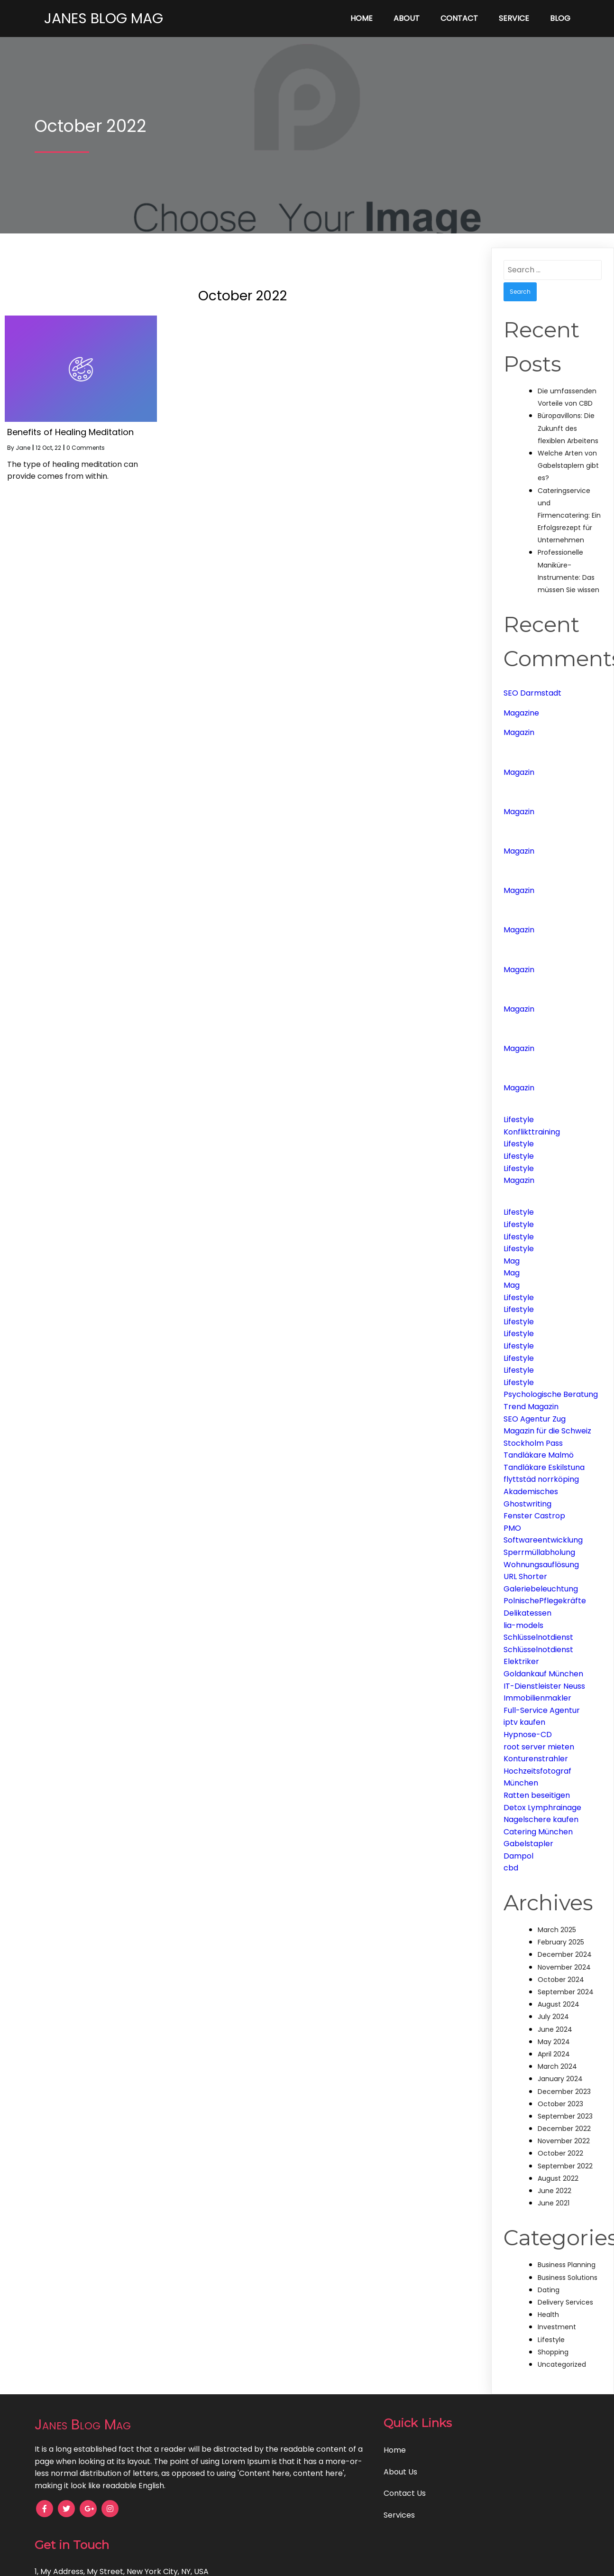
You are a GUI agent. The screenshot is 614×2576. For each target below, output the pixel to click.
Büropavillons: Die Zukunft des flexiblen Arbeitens (568, 428)
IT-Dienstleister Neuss (544, 1686)
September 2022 (565, 2166)
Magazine (521, 712)
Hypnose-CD (528, 1734)
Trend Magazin (531, 1406)
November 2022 (564, 2141)
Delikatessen (527, 1613)
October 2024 (561, 1979)
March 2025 (557, 1929)
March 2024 (557, 2066)
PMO (512, 1528)
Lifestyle (519, 1119)
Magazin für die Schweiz (547, 1430)
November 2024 (564, 1967)
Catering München (538, 1831)
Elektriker (521, 1661)
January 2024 (560, 2078)
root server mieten (539, 1746)
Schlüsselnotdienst (538, 1637)
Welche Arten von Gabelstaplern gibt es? (568, 465)
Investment (557, 2327)
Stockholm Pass (533, 1443)
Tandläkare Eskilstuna (544, 1467)
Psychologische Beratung (551, 1394)
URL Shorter (525, 1576)
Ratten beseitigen (537, 1795)
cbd (511, 1867)
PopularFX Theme (352, 2562)
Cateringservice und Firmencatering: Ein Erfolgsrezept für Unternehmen (569, 515)
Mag (512, 1260)
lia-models (523, 1625)
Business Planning (567, 2264)
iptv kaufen (524, 1722)
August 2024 (558, 2004)
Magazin (519, 732)
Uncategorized (562, 2364)
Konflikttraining (532, 1131)
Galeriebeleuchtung (541, 1588)
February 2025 (561, 1942)
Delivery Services (565, 2302)
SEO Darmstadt (532, 693)
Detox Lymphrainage (542, 1807)
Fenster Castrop (534, 1515)
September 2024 (566, 1992)
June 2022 (554, 2190)
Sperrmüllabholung (539, 1552)
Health (548, 2314)
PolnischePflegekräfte (545, 1600)
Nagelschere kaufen (541, 1819)
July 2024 (553, 2016)
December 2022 (564, 2128)
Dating (548, 2290)
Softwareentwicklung (543, 1539)
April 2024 (554, 2054)
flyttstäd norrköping (541, 1479)
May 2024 (554, 2041)
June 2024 (555, 2029)
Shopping (553, 2352)
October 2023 (560, 2104)
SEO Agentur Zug (535, 1419)
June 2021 (553, 2203)
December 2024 (565, 1954)
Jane (23, 448)
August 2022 (558, 2178)
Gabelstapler (528, 1843)
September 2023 (565, 2116)
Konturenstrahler (536, 1758)
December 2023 (564, 2091)
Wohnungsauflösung (541, 1564)
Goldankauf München (543, 1673)
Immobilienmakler (537, 1698)
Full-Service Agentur (542, 1710)
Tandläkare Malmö (539, 1455)
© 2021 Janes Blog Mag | (274, 2562)
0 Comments (85, 448)
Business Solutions (567, 2277)
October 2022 (560, 2153)
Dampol (518, 1856)
